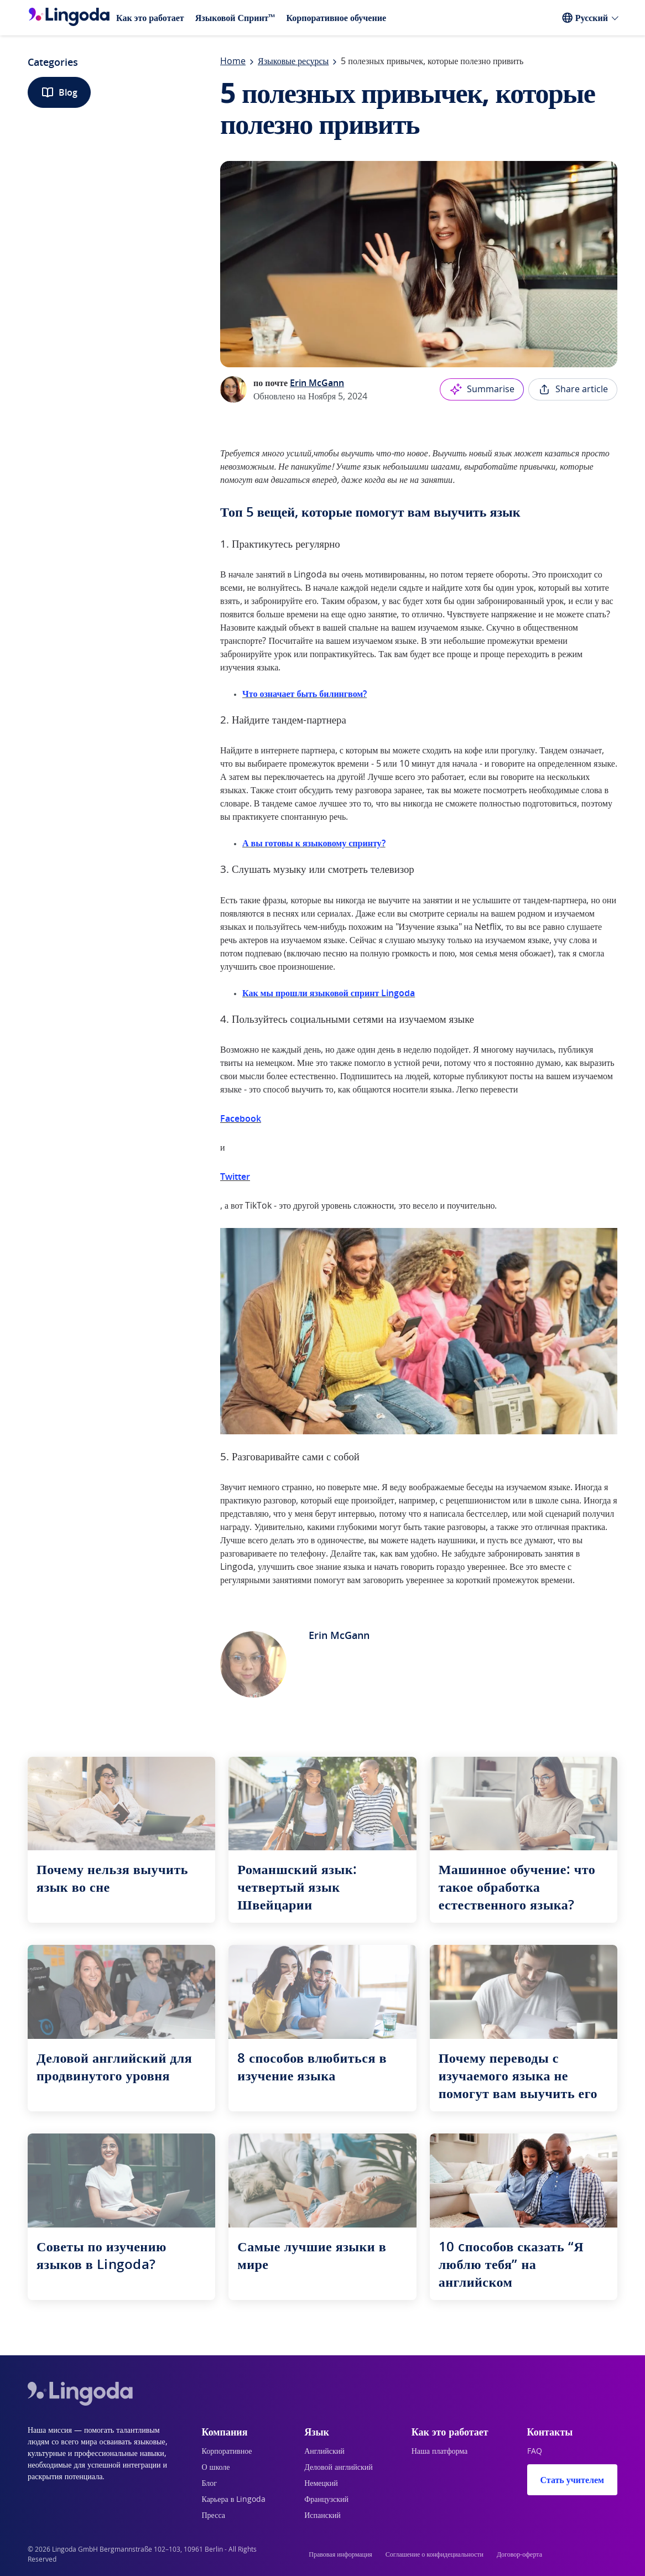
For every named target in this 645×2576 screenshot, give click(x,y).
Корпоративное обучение (336, 18)
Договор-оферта (519, 2554)
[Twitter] (577, 2554)
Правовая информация (340, 2554)
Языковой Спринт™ (235, 18)
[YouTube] (590, 2554)
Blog (59, 92)
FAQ (534, 2451)
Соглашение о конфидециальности (434, 2554)
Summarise (481, 389)
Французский (326, 2500)
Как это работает (150, 18)
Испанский (322, 2516)
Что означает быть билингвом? (304, 694)
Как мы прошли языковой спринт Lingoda (328, 993)
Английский (324, 2451)
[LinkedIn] (564, 2554)
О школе (216, 2467)
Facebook (240, 1118)
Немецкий (321, 2483)
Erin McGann (317, 383)
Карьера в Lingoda (234, 2500)
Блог (209, 2483)
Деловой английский (338, 2467)
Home (233, 61)
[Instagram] (617, 2554)
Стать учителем (572, 2480)
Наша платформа (440, 2451)
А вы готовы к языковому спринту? (314, 843)
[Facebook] (604, 2554)
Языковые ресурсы (293, 61)
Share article (573, 389)
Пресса (214, 2516)
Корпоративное (227, 2451)
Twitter (235, 1176)
